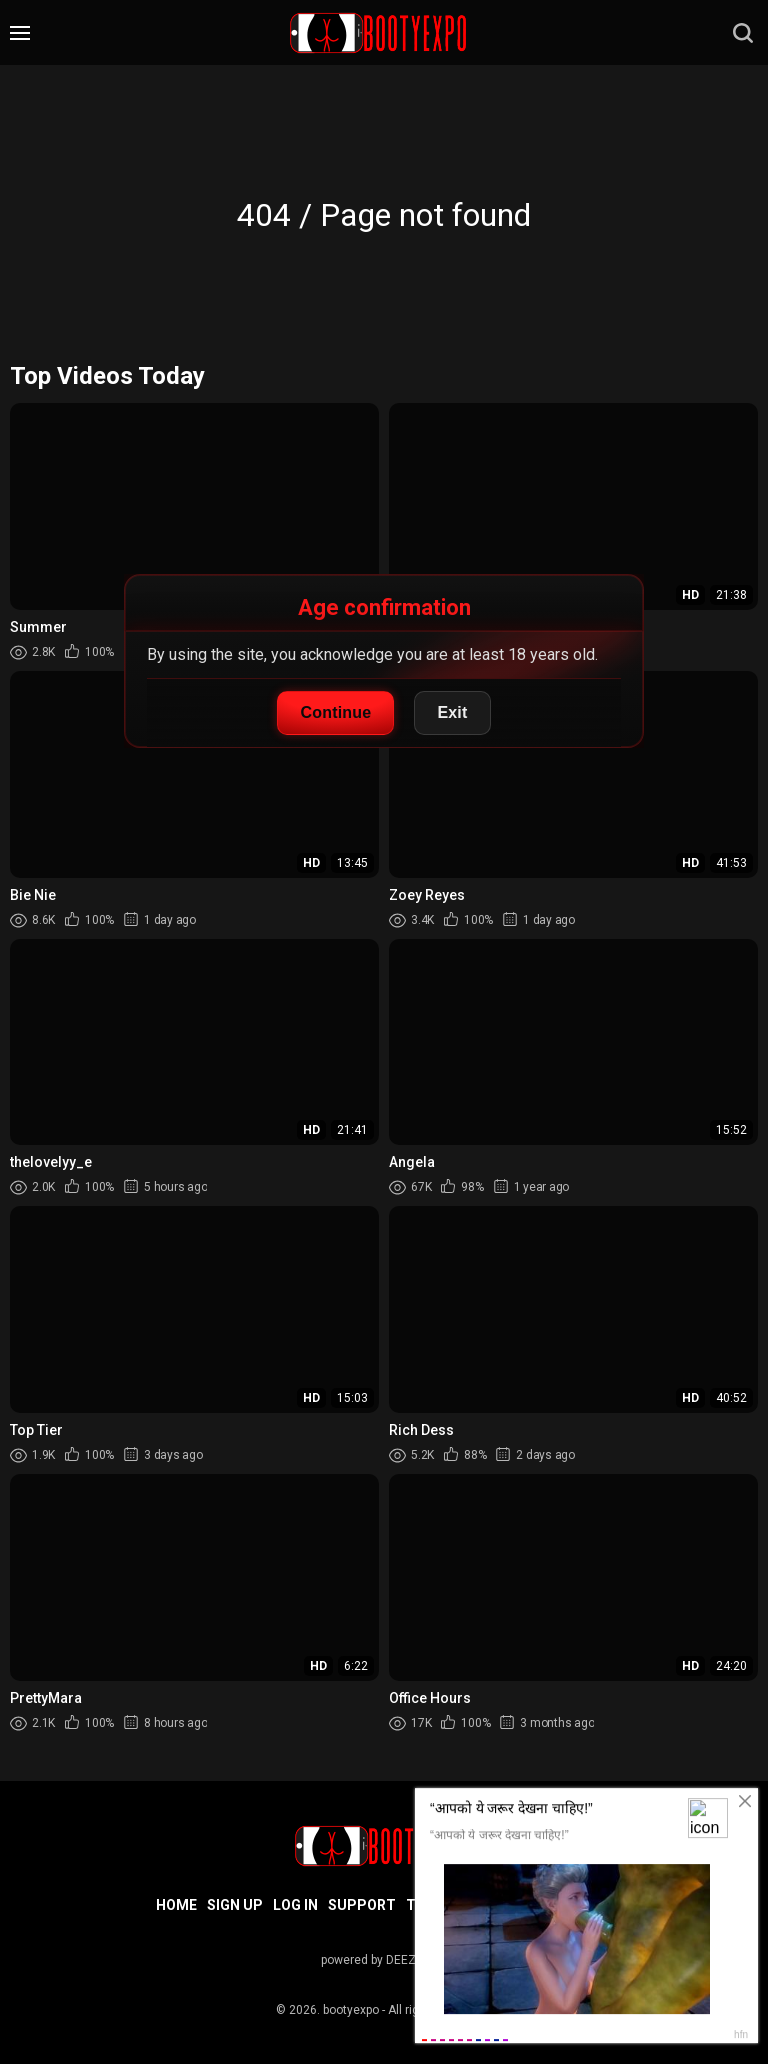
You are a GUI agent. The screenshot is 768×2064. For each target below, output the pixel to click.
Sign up (235, 1905)
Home (176, 1905)
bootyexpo (351, 2010)
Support (362, 1905)
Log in (295, 1905)
